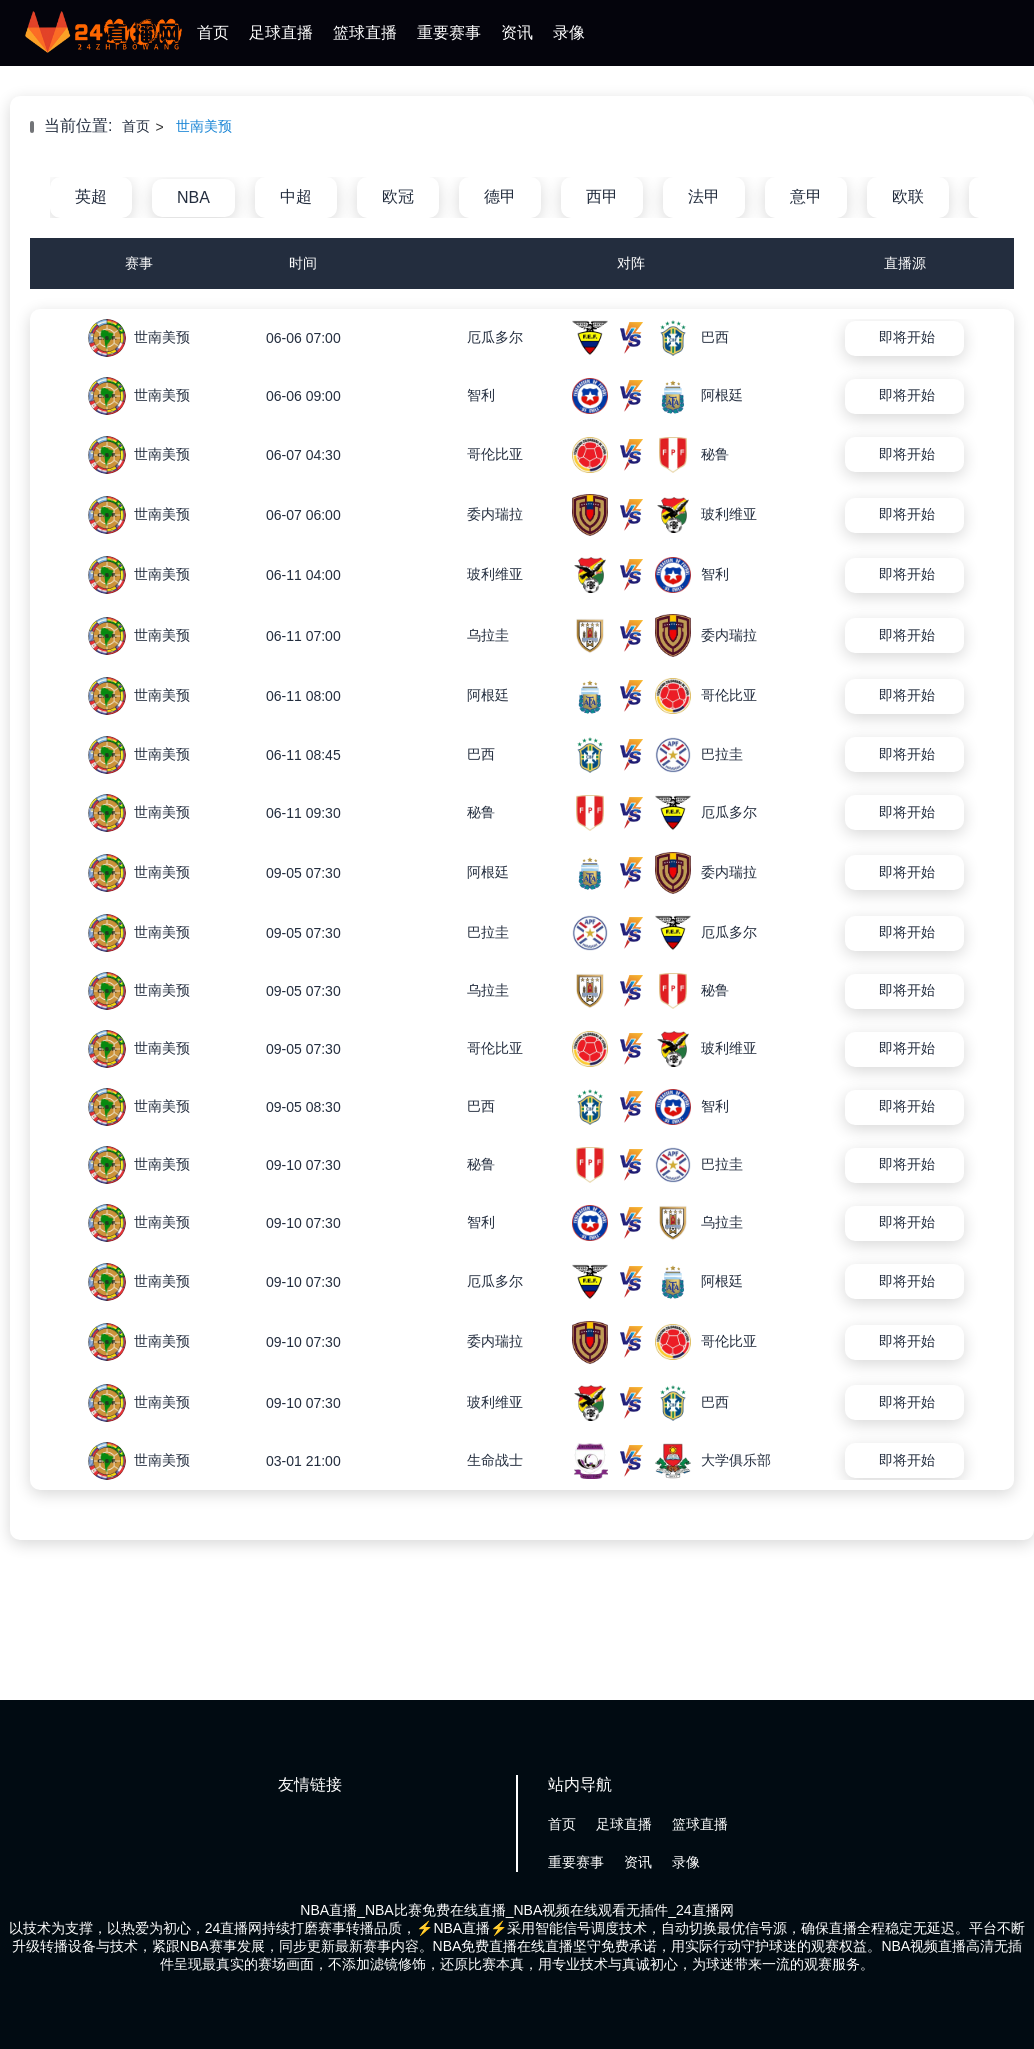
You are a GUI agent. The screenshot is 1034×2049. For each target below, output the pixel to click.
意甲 (806, 196)
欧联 (908, 196)
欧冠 (398, 196)
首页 (213, 32)
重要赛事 (449, 32)
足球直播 (281, 32)
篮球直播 (365, 32)
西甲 (602, 196)
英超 (91, 196)
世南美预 (204, 126)
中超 (296, 196)
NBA (193, 197)
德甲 (500, 196)
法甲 (704, 196)
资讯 (517, 32)
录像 (569, 32)
